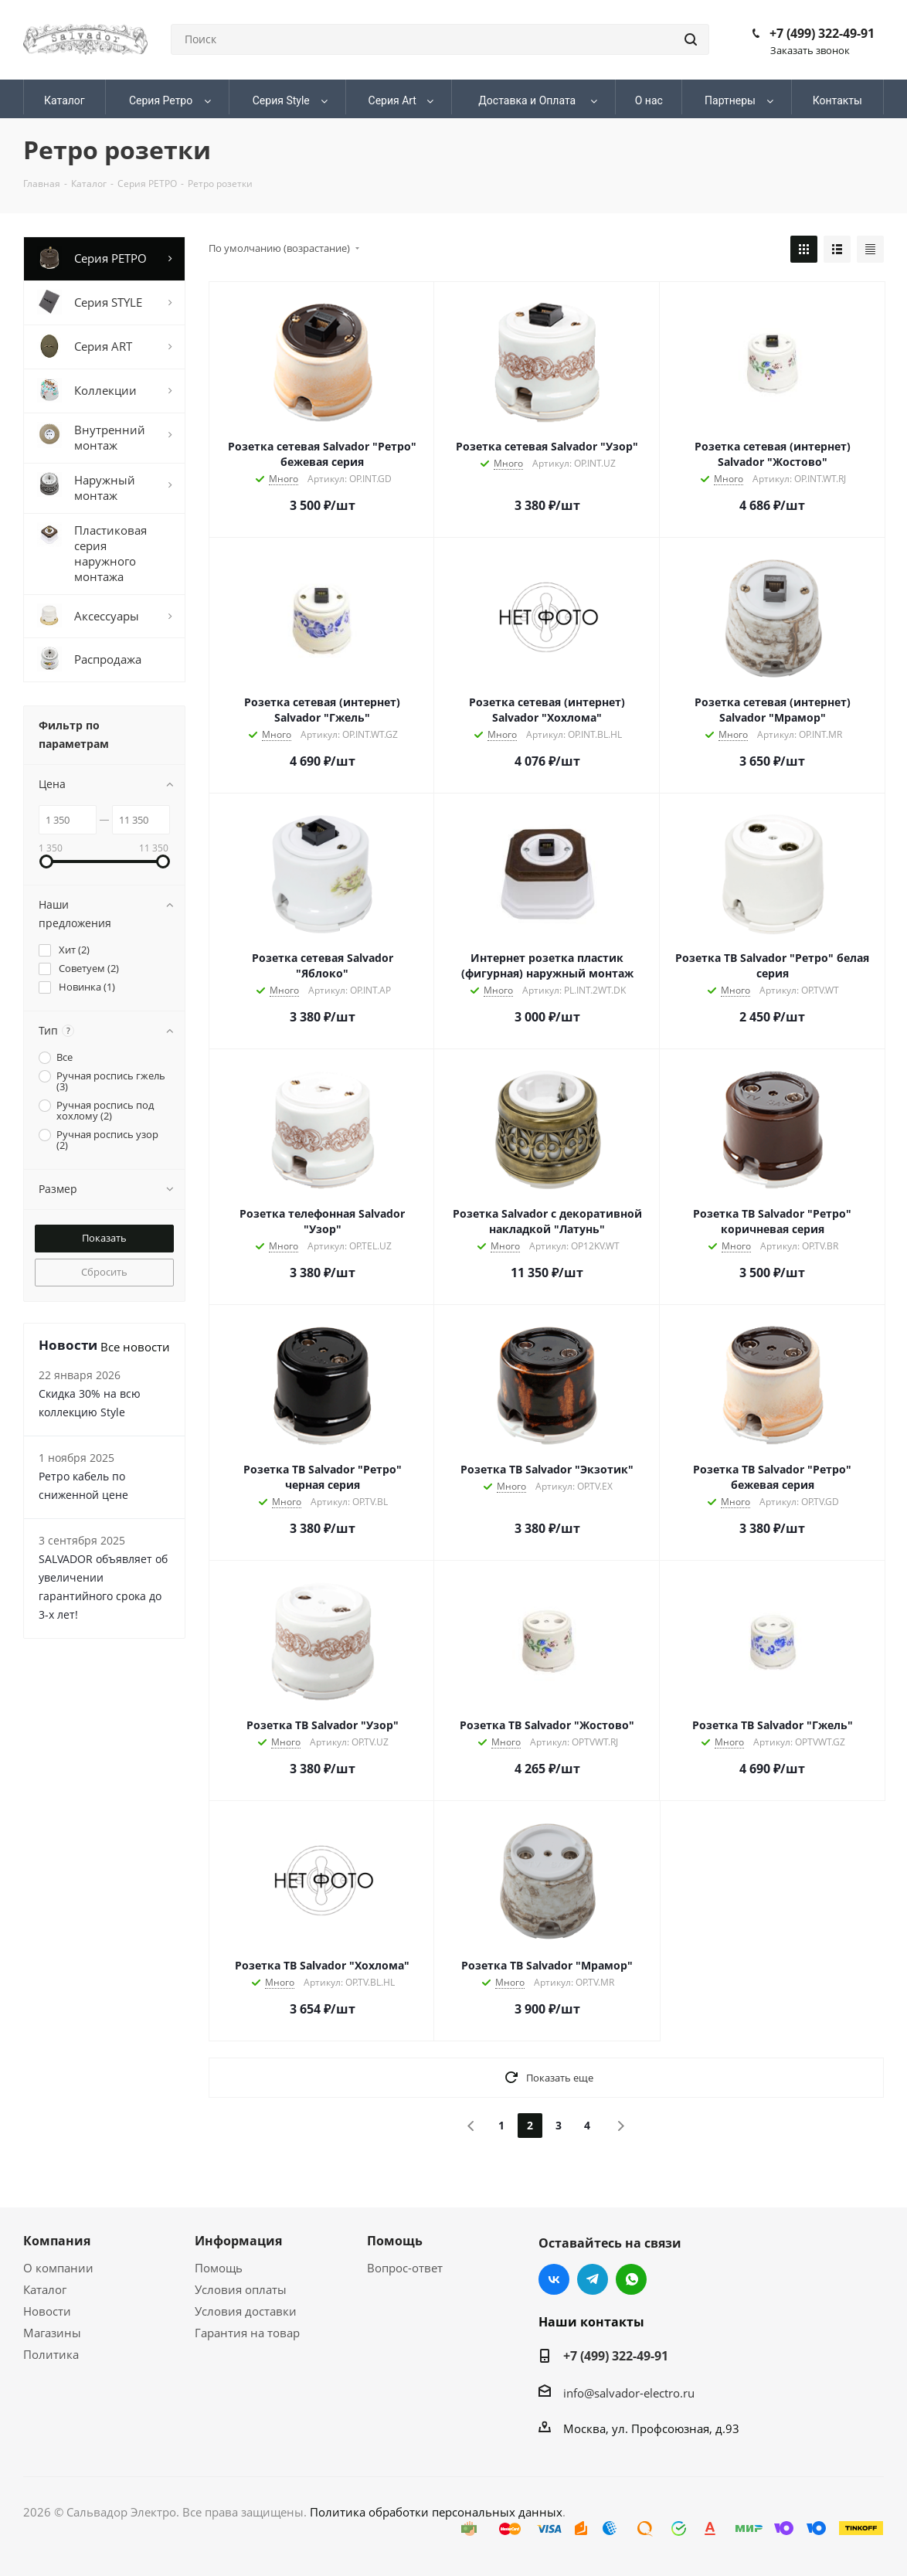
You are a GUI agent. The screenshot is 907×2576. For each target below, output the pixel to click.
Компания (56, 2240)
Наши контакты (591, 2321)
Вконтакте (553, 2279)
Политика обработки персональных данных (436, 2512)
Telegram (592, 2279)
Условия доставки (246, 2311)
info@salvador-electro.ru (629, 2393)
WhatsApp (631, 2279)
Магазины (52, 2332)
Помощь (219, 2267)
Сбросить (104, 1272)
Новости (47, 2311)
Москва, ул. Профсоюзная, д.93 (651, 2428)
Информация (238, 2240)
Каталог (44, 2289)
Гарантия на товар (247, 2332)
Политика (51, 2354)
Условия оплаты (241, 2289)
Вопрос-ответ (405, 2267)
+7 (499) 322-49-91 (822, 33)
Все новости (135, 1346)
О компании (58, 2267)
